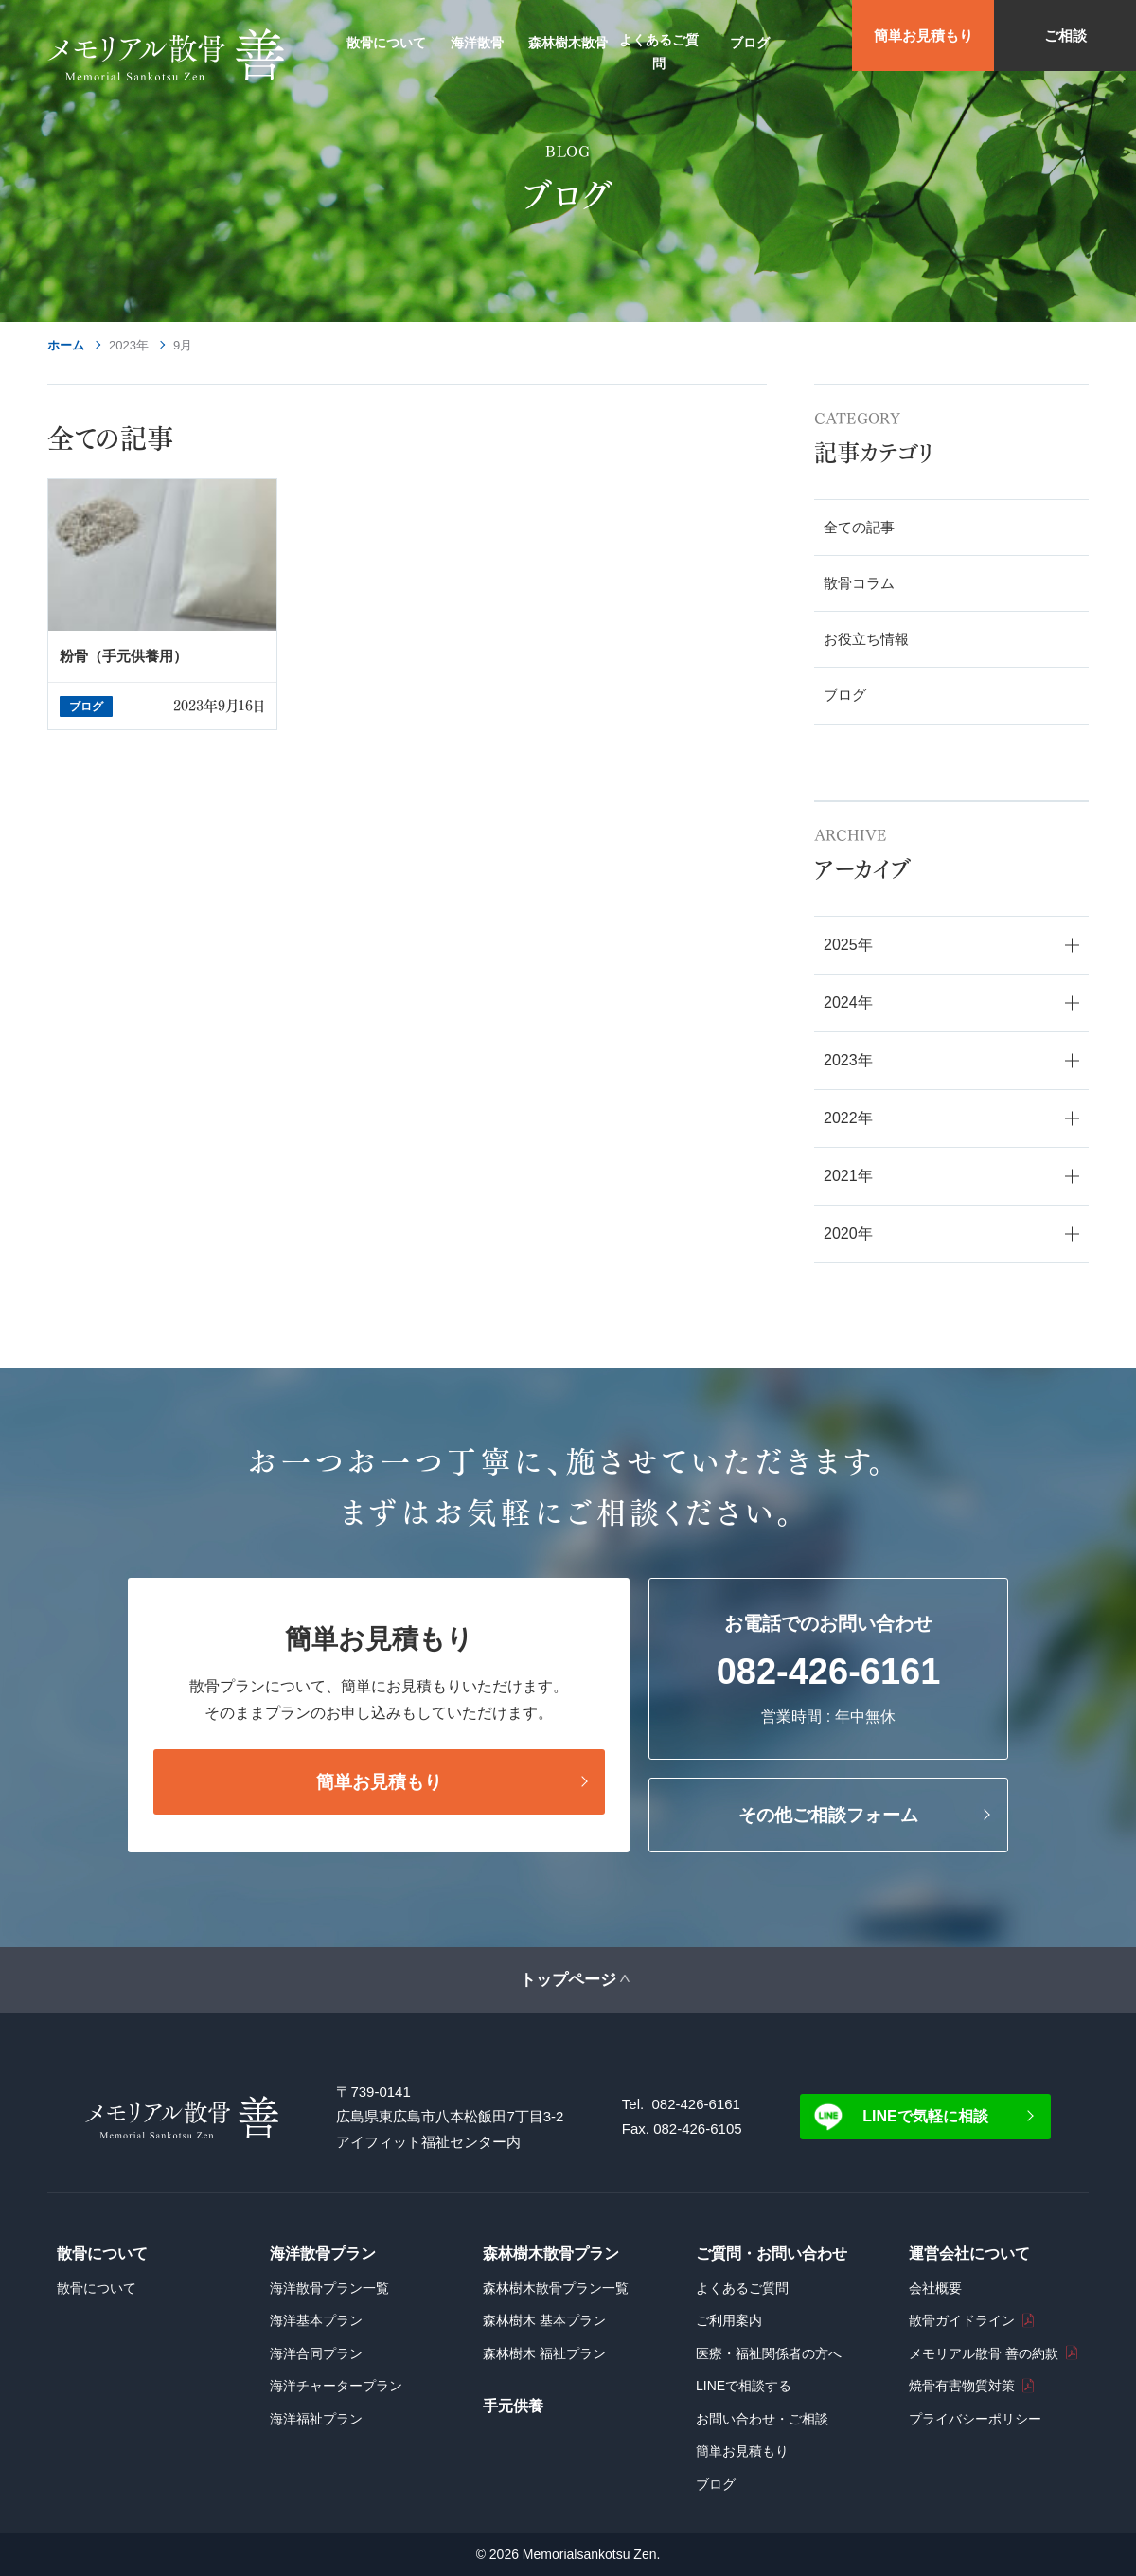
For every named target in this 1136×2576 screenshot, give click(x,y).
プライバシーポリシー (975, 2418)
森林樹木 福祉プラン (544, 2353)
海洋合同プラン (316, 2353)
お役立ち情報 (866, 639)
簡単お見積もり (923, 35)
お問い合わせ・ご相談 (762, 2418)
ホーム (65, 345)
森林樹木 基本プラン (544, 2320)
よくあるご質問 (742, 2288)
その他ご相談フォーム (828, 1815)
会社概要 (935, 2288)
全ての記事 (859, 527)
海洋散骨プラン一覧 (329, 2288)
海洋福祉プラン (316, 2418)
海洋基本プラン (316, 2320)
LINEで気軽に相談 (924, 2116)
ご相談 (1065, 35)
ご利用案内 (729, 2320)
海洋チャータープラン (336, 2385)
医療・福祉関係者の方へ (769, 2353)
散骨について (96, 2288)
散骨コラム (859, 583)
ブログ (845, 695)
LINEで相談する (743, 2385)
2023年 (129, 345)
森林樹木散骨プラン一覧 (556, 2288)
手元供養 (513, 2406)
